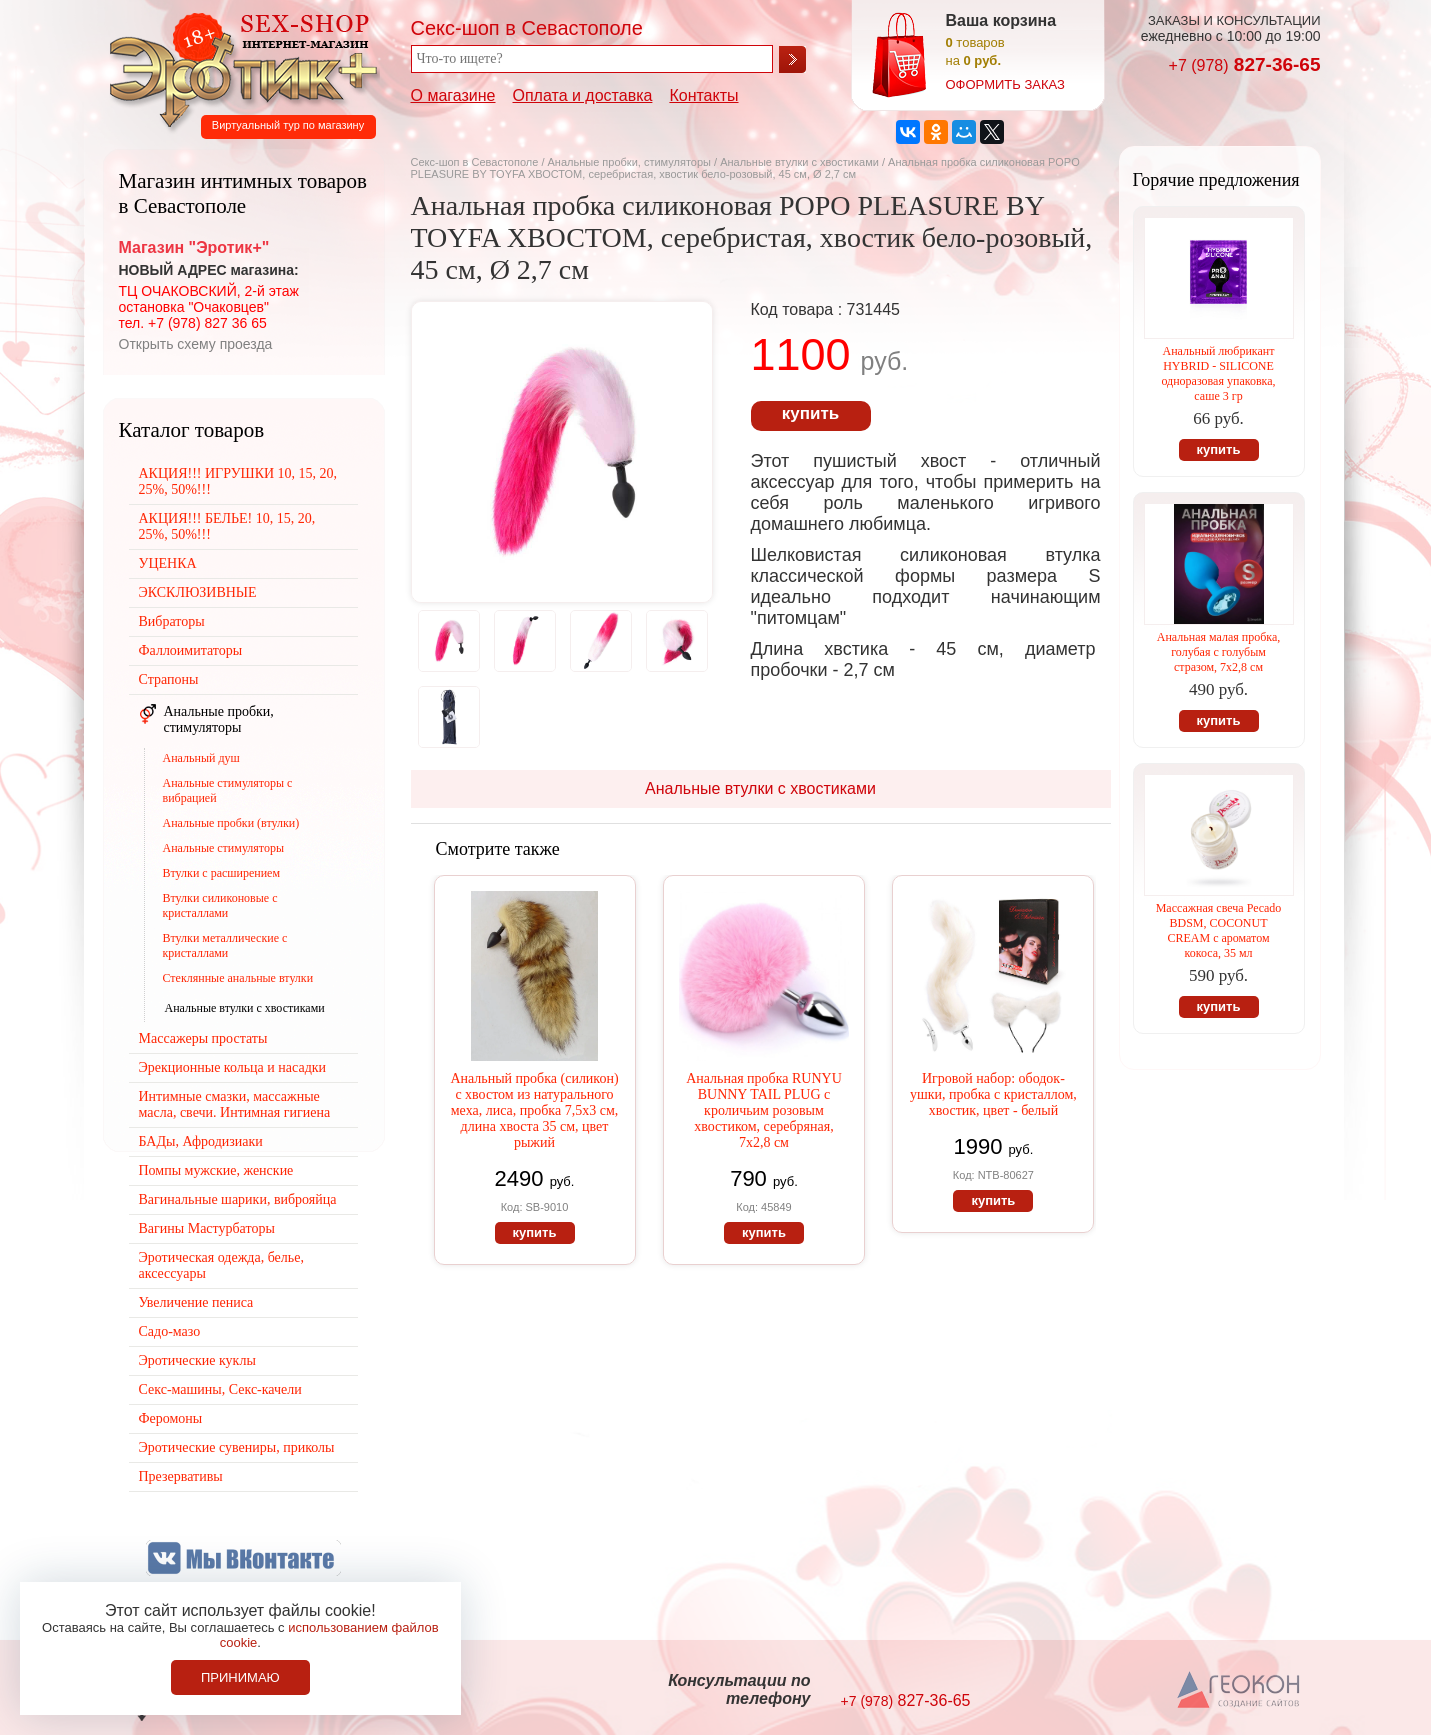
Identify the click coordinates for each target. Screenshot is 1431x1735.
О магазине (453, 95)
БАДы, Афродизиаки (201, 1141)
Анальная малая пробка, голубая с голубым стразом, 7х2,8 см (1219, 652)
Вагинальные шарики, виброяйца (238, 1199)
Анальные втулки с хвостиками (799, 162)
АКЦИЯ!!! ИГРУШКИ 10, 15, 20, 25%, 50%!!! (238, 481)
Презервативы (181, 1476)
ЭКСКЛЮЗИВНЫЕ (198, 592)
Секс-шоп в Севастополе (475, 162)
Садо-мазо (170, 1331)
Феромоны (171, 1418)
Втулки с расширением (222, 873)
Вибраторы (172, 621)
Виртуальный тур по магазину (288, 125)
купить (810, 413)
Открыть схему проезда (196, 344)
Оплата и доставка (583, 95)
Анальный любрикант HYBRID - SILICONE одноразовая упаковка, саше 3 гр (1218, 373)
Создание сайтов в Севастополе (1239, 1691)
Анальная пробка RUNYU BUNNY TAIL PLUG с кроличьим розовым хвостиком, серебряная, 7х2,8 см (764, 1110)
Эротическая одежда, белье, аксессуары (221, 1265)
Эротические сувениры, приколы (237, 1447)
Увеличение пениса (196, 1302)
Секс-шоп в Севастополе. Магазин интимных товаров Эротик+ (238, 68)
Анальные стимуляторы (224, 848)
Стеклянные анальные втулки (238, 978)
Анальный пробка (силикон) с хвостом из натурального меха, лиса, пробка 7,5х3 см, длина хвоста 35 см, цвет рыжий (534, 1110)
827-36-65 (1245, 64)
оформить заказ (1005, 84)
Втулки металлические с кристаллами (225, 945)
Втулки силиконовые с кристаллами (220, 905)
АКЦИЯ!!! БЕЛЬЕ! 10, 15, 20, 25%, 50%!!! (227, 526)
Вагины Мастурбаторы (207, 1228)
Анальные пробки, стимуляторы (629, 162)
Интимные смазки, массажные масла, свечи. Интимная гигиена (235, 1104)
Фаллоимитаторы (191, 650)
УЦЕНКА (168, 563)
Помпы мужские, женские (216, 1170)
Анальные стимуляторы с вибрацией (228, 790)
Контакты (703, 95)
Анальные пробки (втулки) (231, 823)
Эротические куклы (197, 1360)
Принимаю (240, 1677)
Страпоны (169, 679)
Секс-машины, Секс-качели (220, 1389)
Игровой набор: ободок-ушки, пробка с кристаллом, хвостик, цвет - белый (993, 1094)
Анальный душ (201, 758)
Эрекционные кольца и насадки (233, 1067)
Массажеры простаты (203, 1038)
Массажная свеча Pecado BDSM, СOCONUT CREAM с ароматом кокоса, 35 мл (1219, 930)
